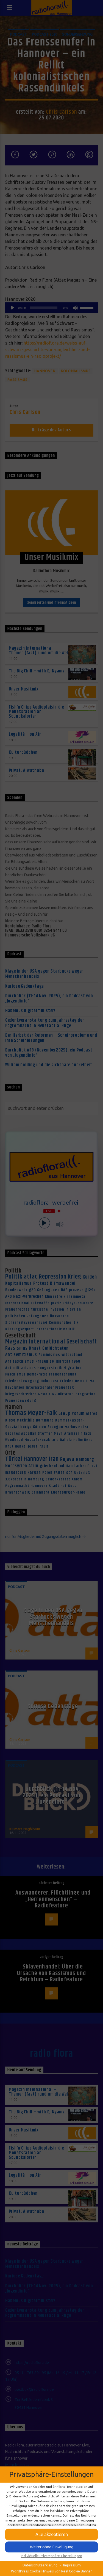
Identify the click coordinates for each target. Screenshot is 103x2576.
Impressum (72, 2565)
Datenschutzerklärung (40, 2565)
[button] (51, 2534)
